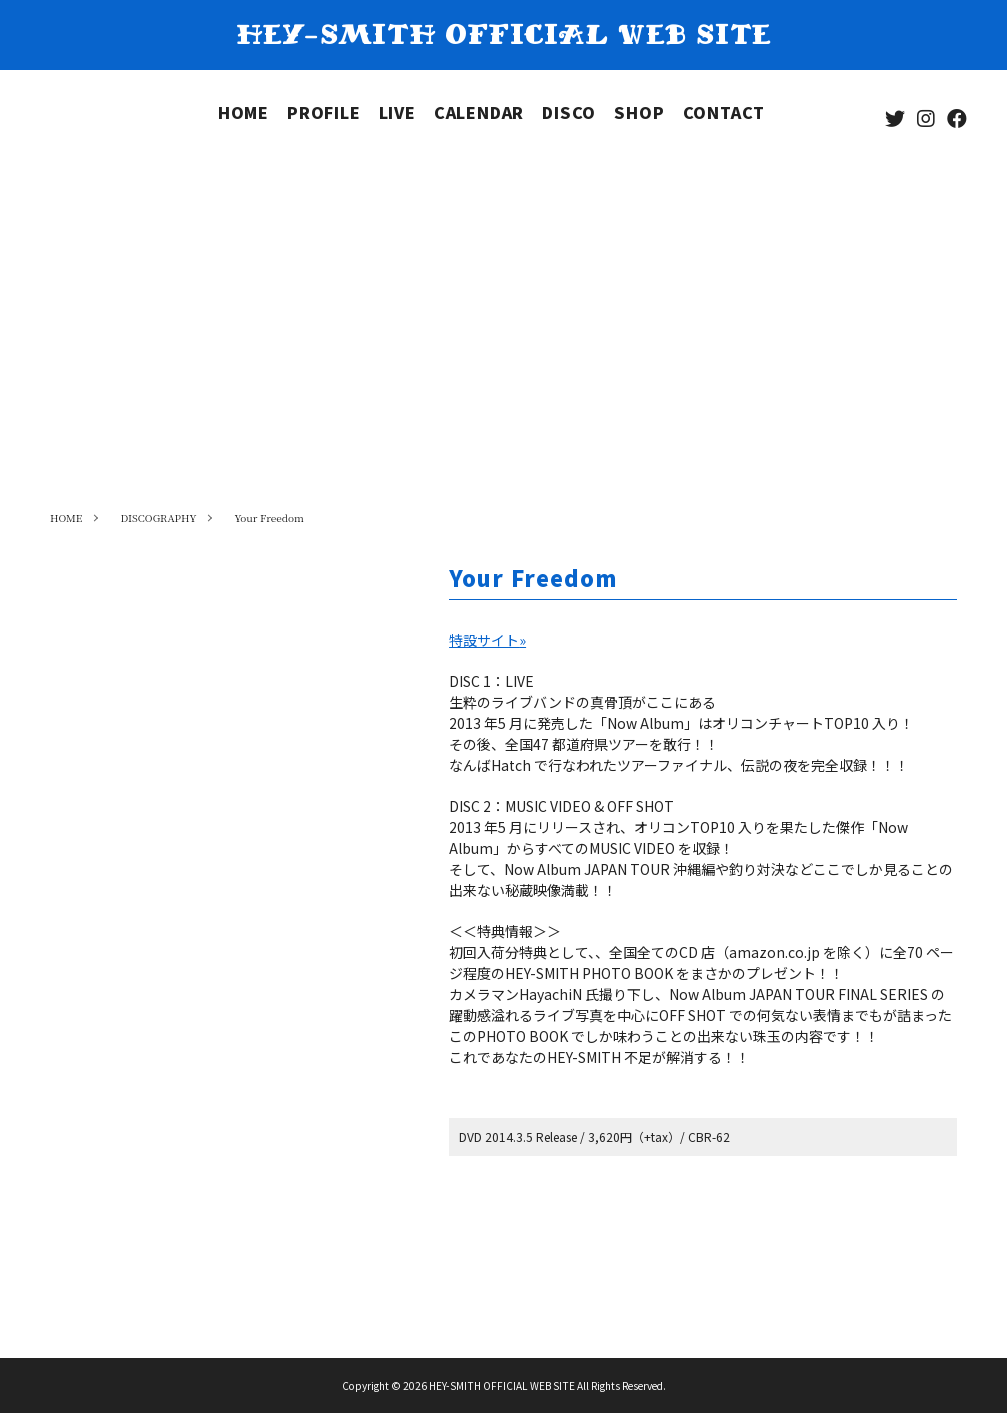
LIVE (397, 112)
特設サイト (487, 640)
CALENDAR (479, 112)
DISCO (569, 112)
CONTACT (724, 112)
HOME (243, 112)
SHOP (639, 112)
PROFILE (324, 112)
